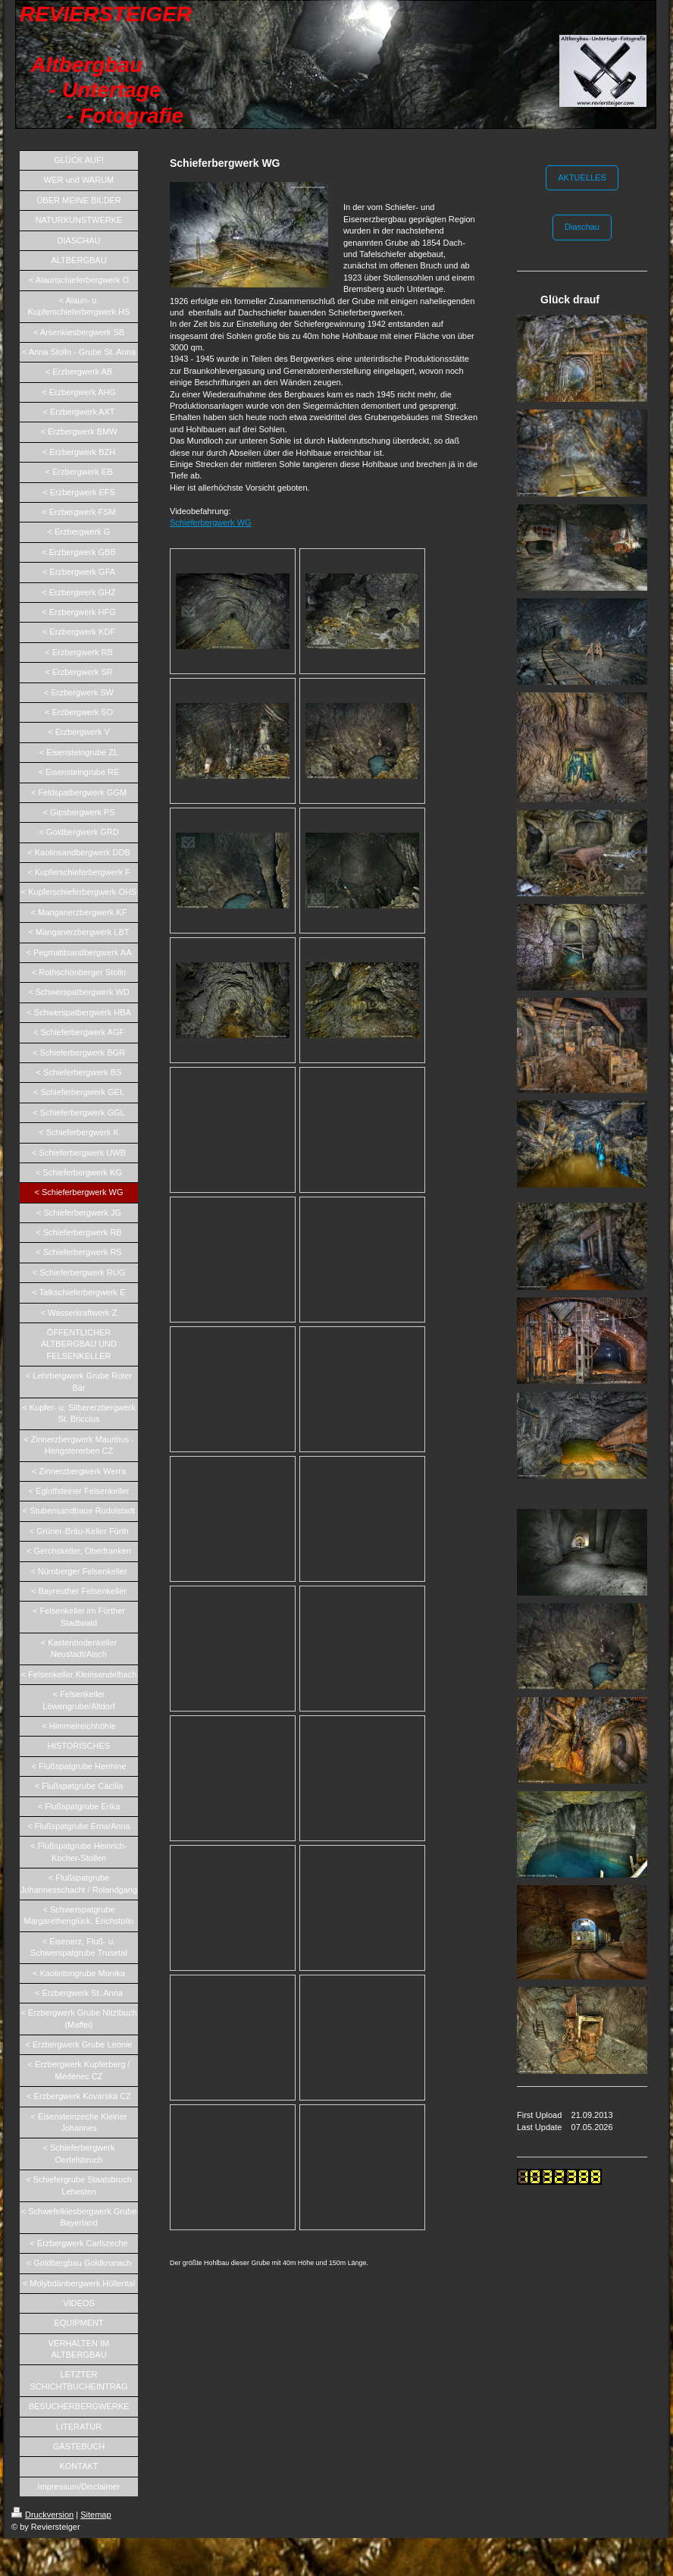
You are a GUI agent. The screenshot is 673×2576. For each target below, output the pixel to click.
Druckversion (42, 2514)
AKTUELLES (582, 177)
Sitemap (95, 2514)
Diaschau (582, 226)
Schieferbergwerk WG (211, 522)
